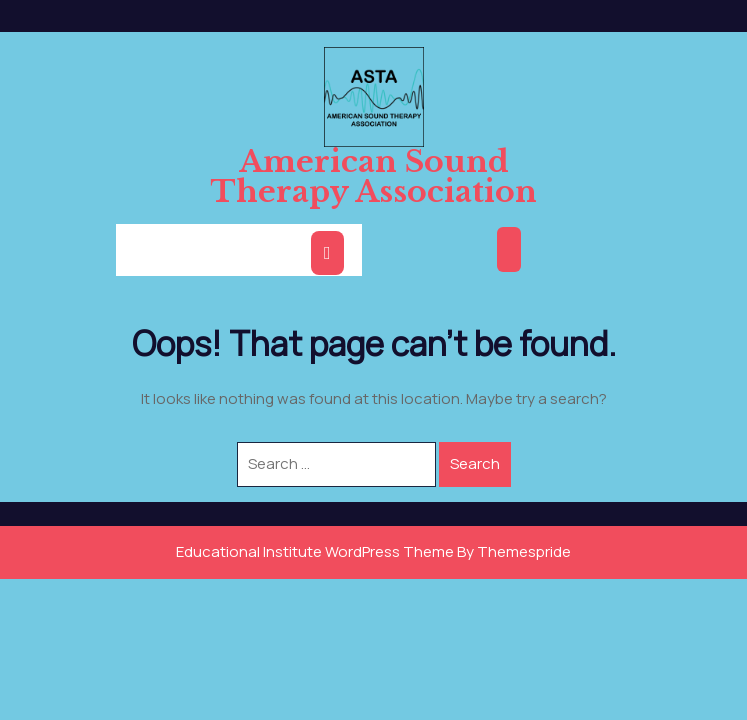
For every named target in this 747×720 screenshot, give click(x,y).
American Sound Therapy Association (373, 176)
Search (475, 463)
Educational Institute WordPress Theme (315, 551)
